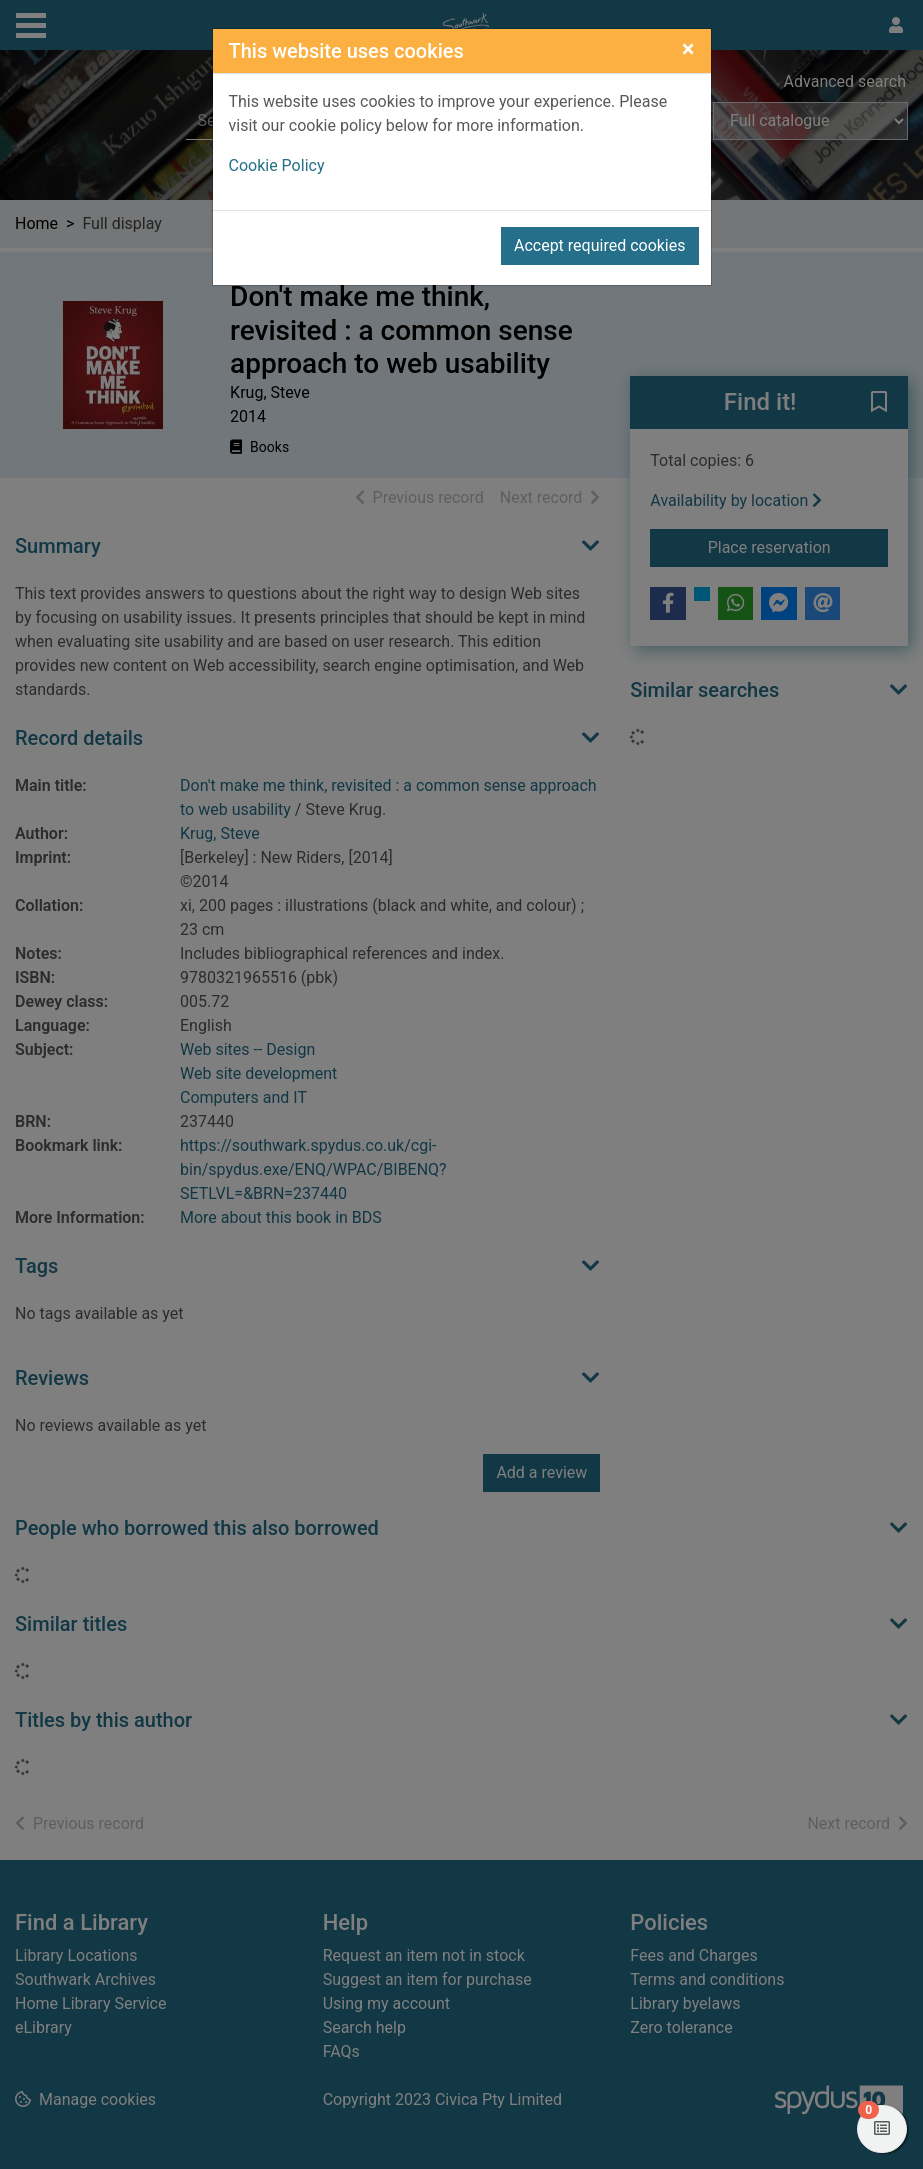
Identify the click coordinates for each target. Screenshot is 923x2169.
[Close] (688, 49)
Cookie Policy (277, 165)
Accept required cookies (600, 245)
